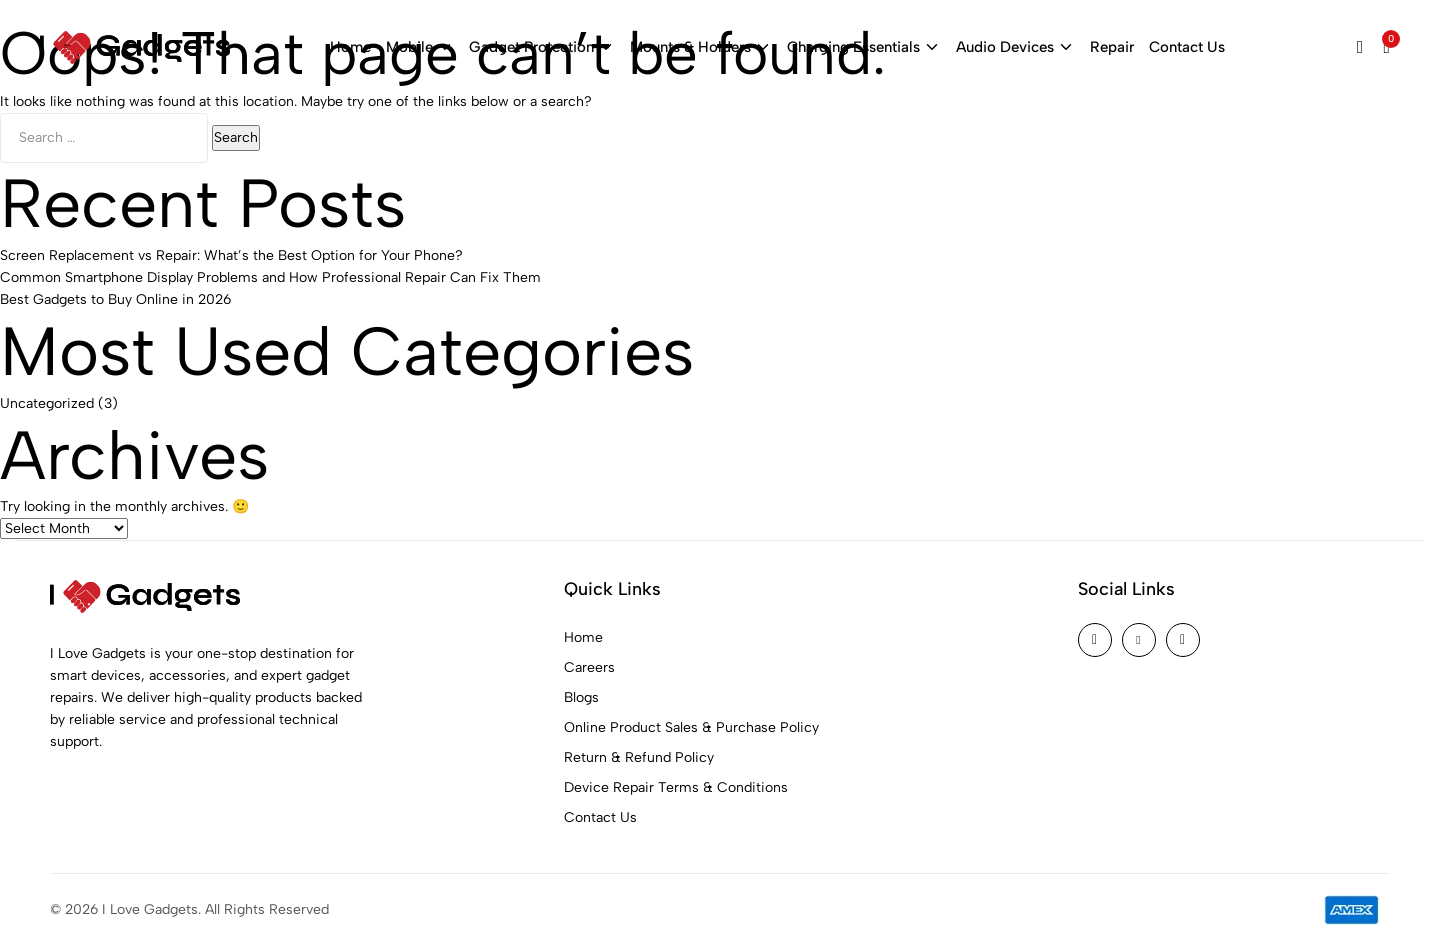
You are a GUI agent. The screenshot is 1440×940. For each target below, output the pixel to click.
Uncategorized (47, 397)
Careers (589, 662)
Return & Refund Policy (639, 752)
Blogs (581, 692)
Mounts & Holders (701, 47)
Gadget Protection (542, 47)
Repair (1112, 47)
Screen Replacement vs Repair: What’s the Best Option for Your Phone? (231, 250)
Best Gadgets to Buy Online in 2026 (115, 294)
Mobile (420, 47)
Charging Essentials (864, 47)
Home (350, 47)
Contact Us (1187, 47)
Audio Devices (1015, 47)
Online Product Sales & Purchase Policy (691, 722)
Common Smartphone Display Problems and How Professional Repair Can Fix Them (270, 272)
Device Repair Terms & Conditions (676, 782)
